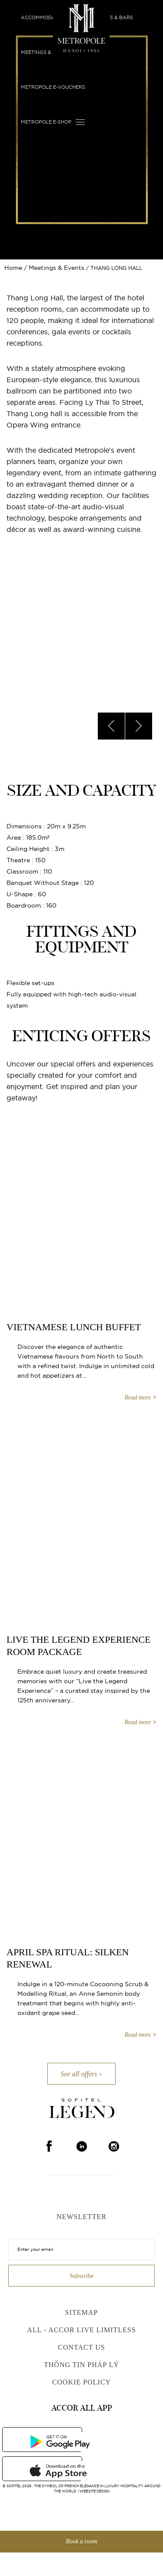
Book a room (81, 2541)
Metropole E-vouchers (53, 87)
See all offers (79, 2074)
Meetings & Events (46, 52)
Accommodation (44, 17)
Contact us (81, 2347)
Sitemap (81, 2312)
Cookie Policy (81, 2382)
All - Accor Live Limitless (81, 2330)
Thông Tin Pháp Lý (81, 2364)
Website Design (95, 2491)
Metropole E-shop (46, 121)
